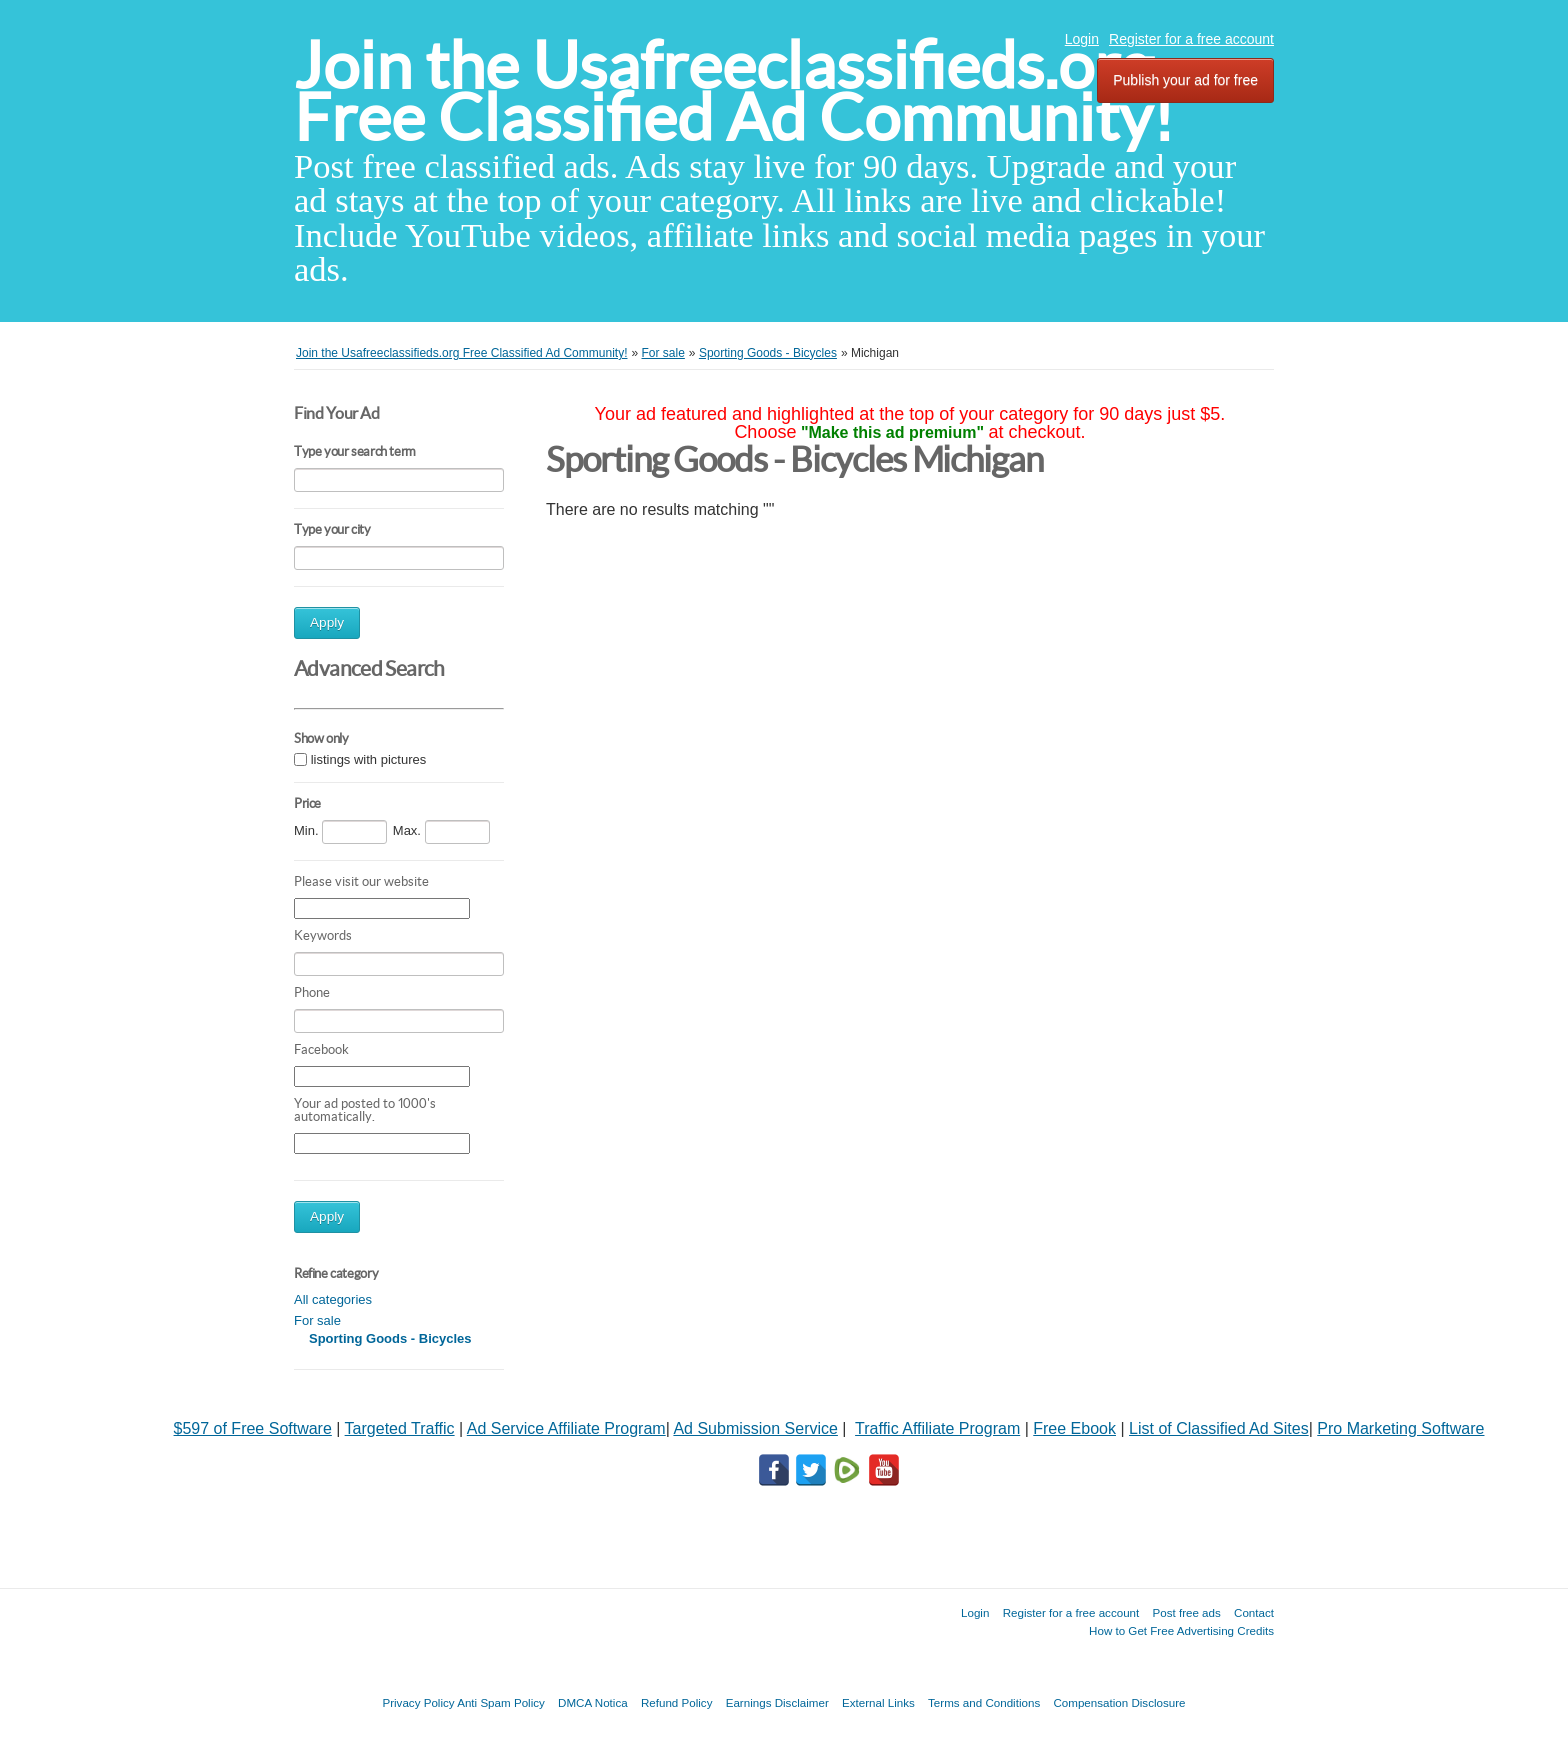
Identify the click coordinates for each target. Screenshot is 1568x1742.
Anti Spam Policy (501, 1702)
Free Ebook (1074, 1428)
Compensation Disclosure (1119, 1702)
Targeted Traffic (400, 1428)
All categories (333, 1299)
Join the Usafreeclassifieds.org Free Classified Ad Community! (734, 91)
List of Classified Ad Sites (1219, 1428)
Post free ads (1186, 1612)
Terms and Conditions (984, 1702)
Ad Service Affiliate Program (566, 1428)
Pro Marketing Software (1400, 1428)
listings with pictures (369, 759)
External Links (878, 1702)
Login (1082, 39)
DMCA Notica (593, 1702)
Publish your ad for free (1185, 80)
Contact (1254, 1612)
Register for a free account (1191, 39)
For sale (317, 1320)
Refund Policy (677, 1702)
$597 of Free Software (253, 1428)
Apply (327, 622)
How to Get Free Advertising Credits (1181, 1630)
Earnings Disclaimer (777, 1702)
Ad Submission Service (755, 1428)
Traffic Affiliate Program (937, 1428)
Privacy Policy (418, 1702)
